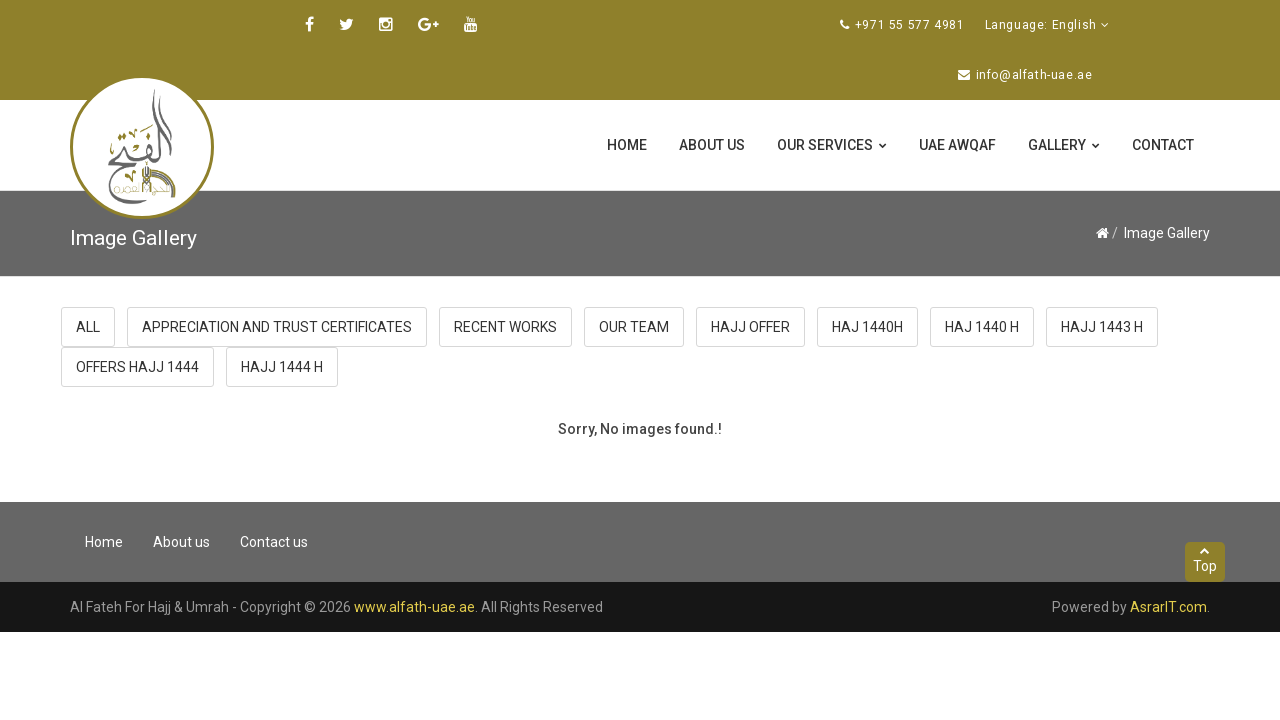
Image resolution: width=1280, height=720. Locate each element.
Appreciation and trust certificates (277, 327)
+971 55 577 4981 (910, 25)
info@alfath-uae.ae (1034, 75)
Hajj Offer (750, 327)
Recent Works (505, 327)
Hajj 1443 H (1102, 327)
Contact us (274, 542)
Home (627, 145)
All (88, 327)
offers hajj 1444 (137, 367)
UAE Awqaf (957, 145)
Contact (1163, 145)
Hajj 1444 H (282, 367)
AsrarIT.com (1168, 607)
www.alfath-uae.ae (414, 607)
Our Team (634, 327)
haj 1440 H (982, 327)
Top (1205, 560)
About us (712, 145)
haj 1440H (867, 327)
